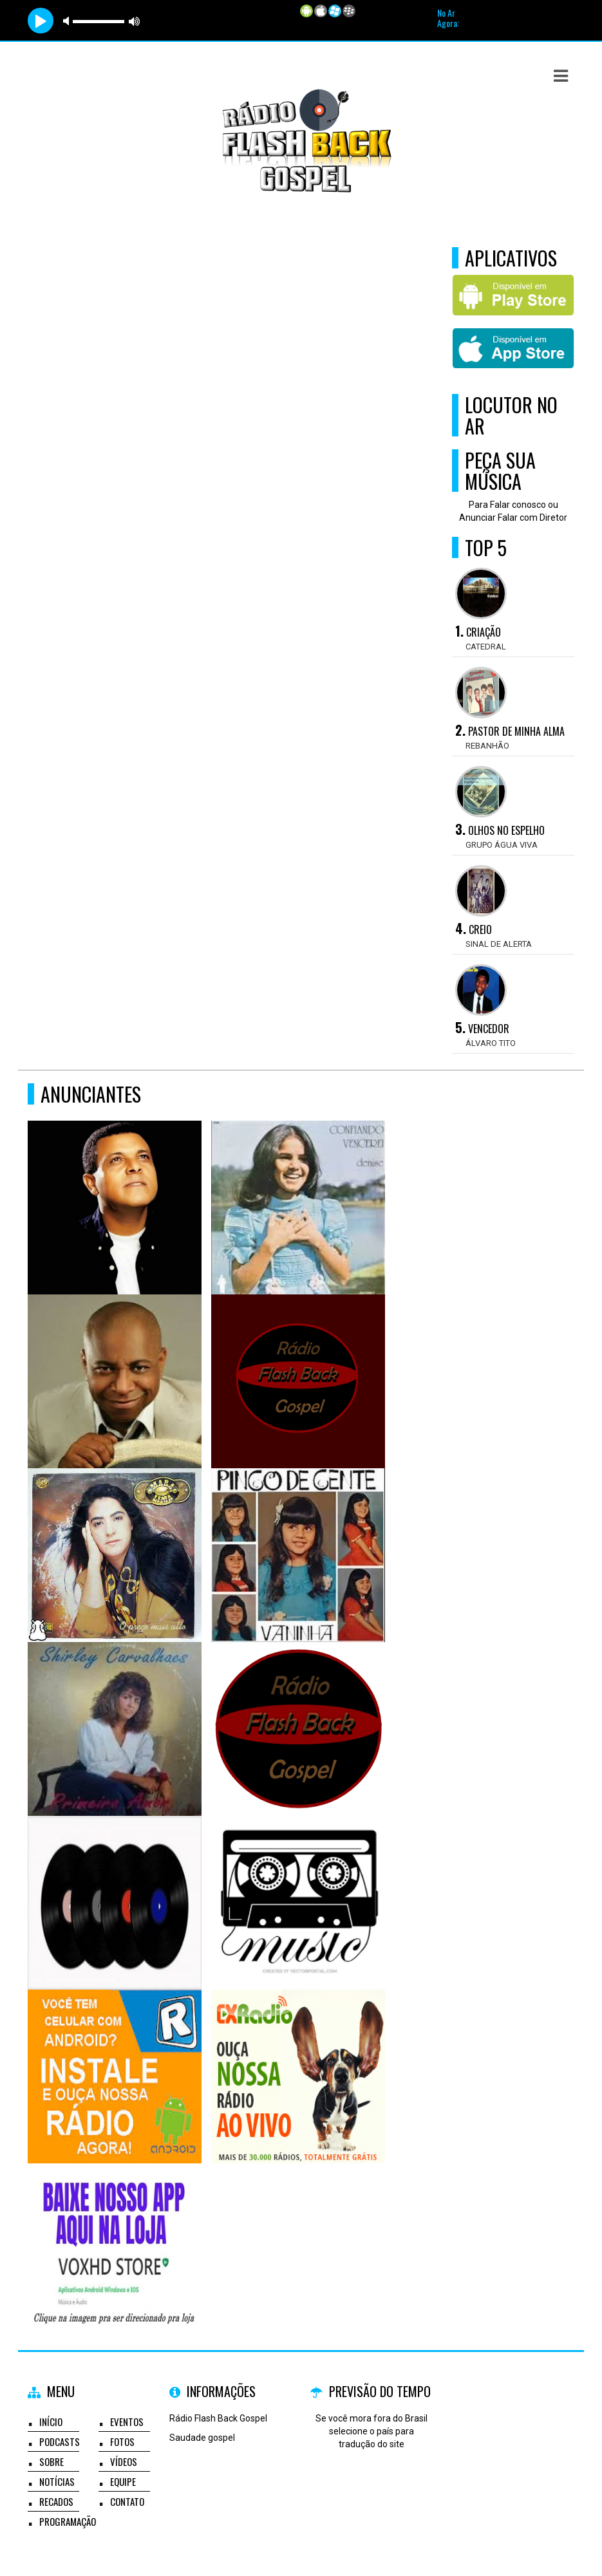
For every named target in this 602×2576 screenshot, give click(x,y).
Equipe (123, 2481)
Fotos (122, 2441)
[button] (560, 76)
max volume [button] (134, 21)
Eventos (127, 2421)
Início (50, 2421)
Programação (67, 2521)
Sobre (51, 2461)
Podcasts (59, 2441)
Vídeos (123, 2461)
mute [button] (68, 21)
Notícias (57, 2481)
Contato (127, 2501)
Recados (56, 2501)
